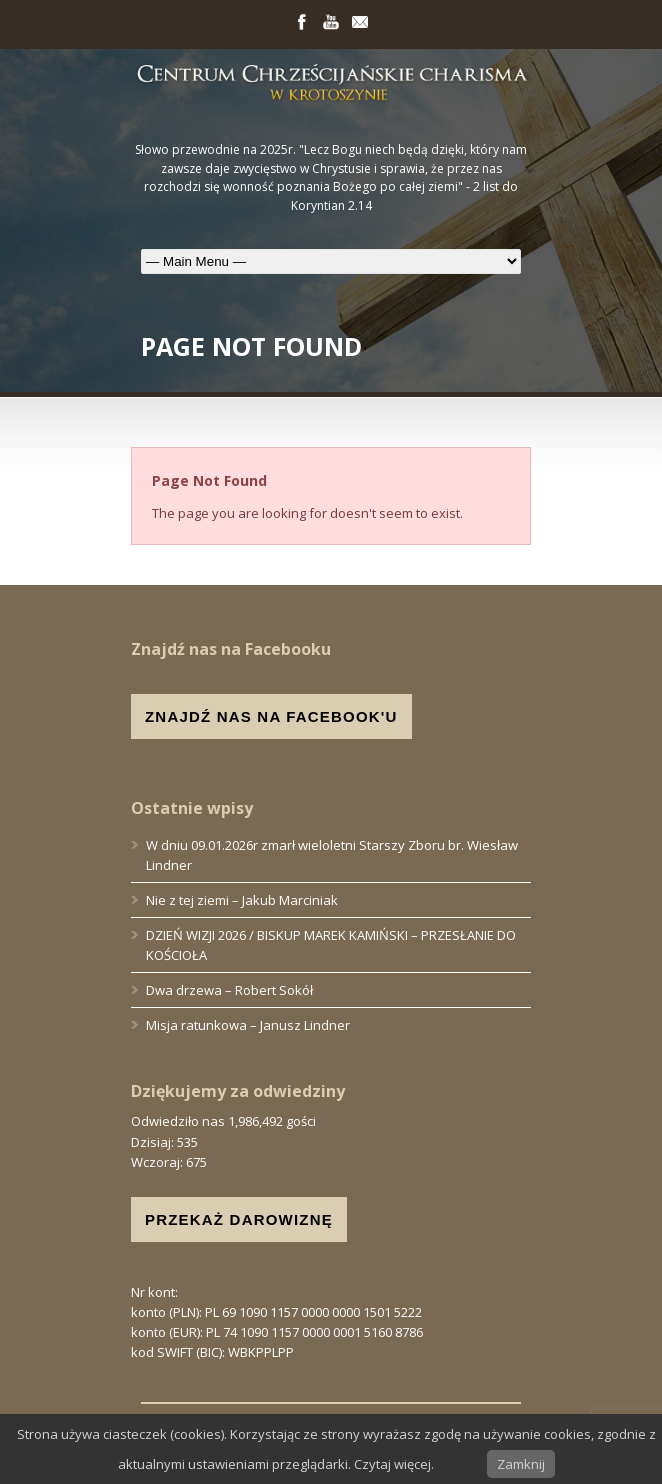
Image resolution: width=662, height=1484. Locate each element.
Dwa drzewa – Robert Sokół (229, 990)
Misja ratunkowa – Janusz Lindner (248, 1025)
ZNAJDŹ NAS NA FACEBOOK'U (271, 716)
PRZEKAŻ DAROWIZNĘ (239, 1219)
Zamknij (521, 1464)
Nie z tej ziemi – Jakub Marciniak (242, 900)
